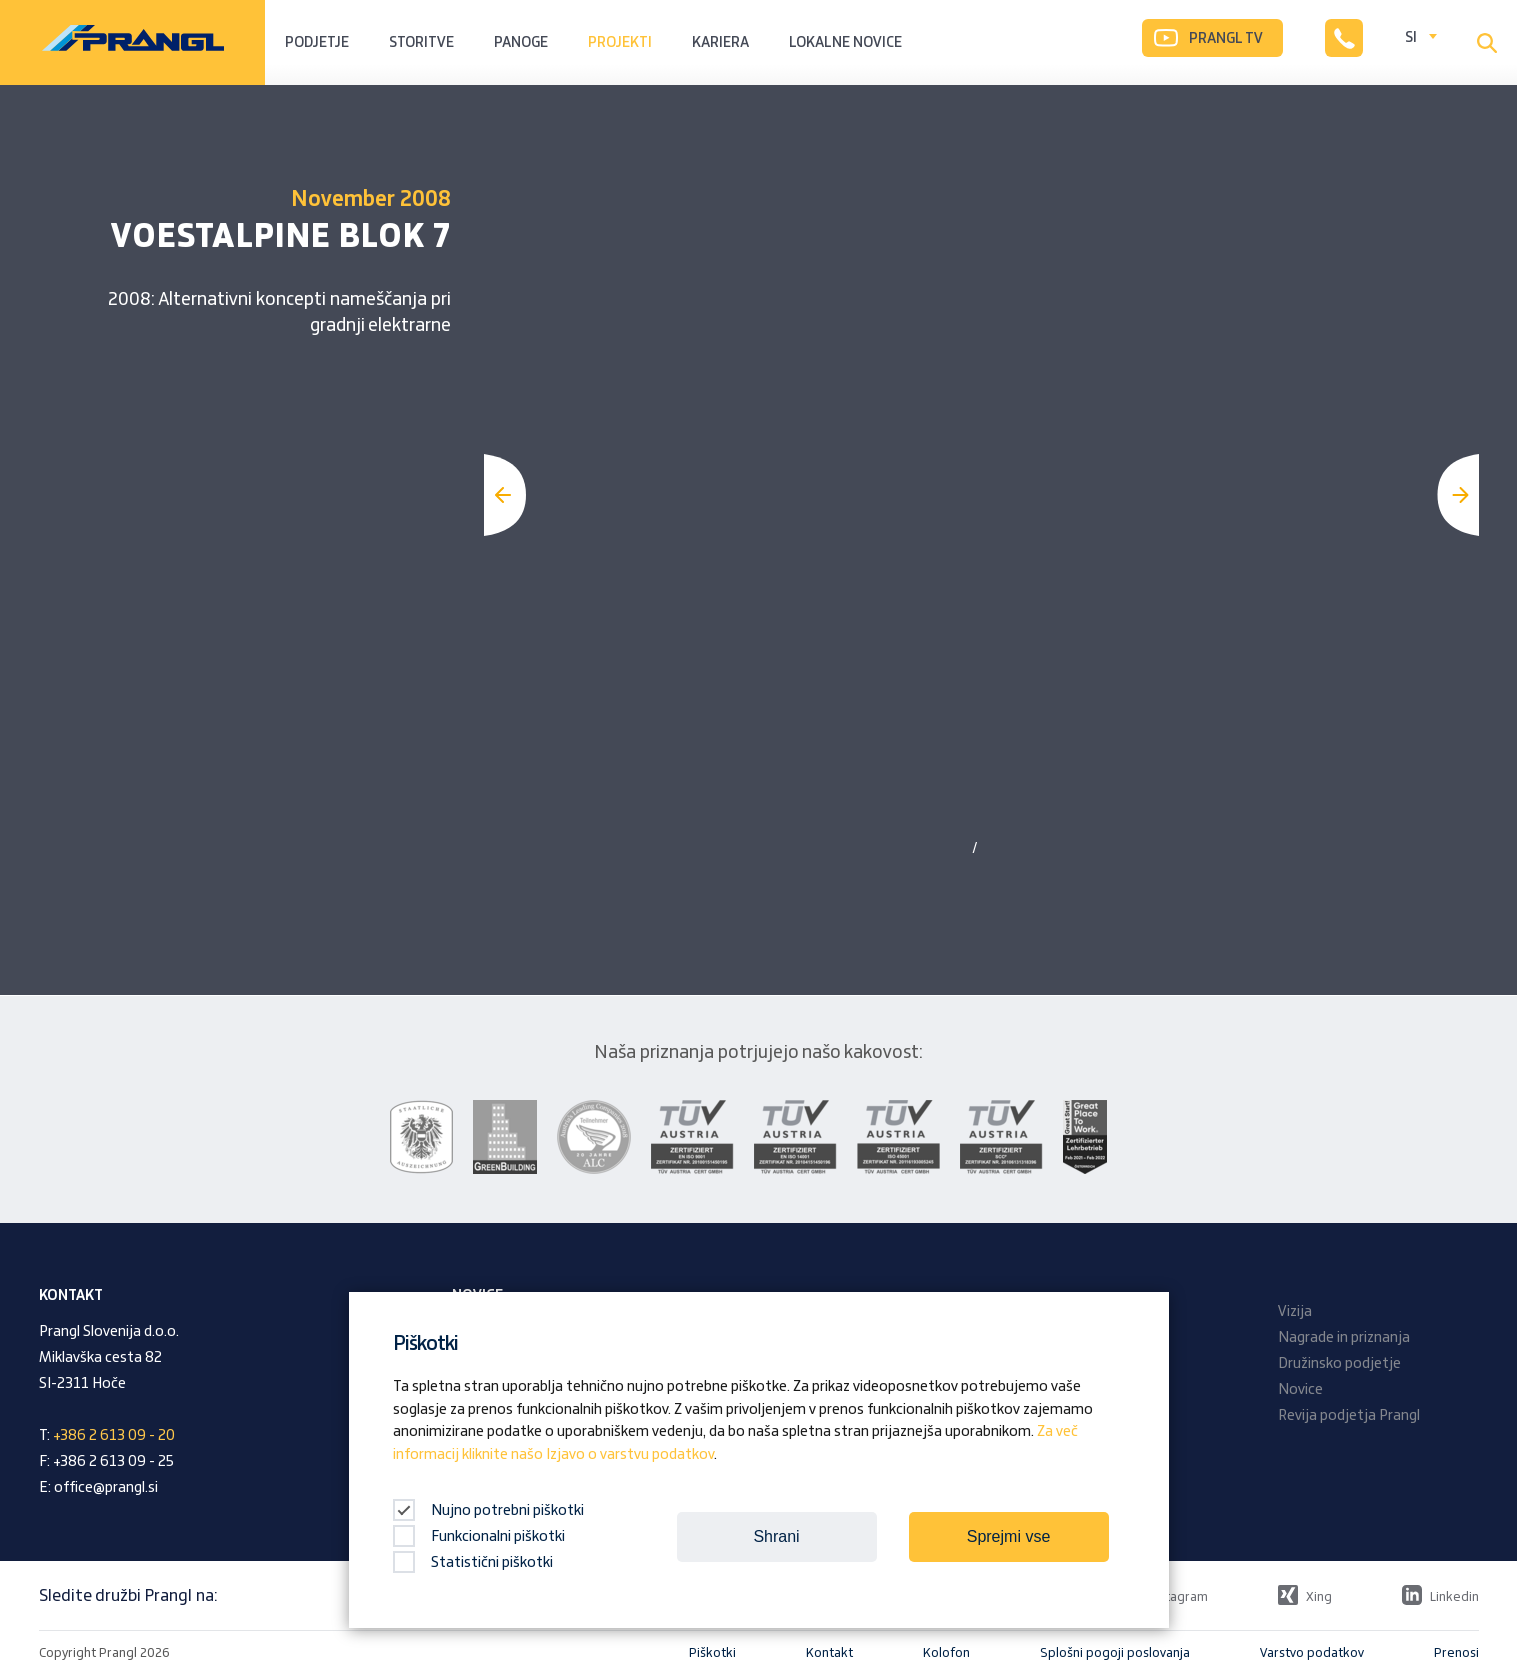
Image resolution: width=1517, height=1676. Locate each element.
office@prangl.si (106, 1488)
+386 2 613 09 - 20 (114, 1436)
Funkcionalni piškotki (479, 1537)
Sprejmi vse (1009, 1536)
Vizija (1295, 1312)
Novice (1300, 1390)
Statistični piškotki (473, 1563)
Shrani (776, 1536)
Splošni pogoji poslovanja (1115, 1653)
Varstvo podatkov (1312, 1653)
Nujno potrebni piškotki (488, 1511)
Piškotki (712, 1653)
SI (1411, 38)
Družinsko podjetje (1339, 1364)
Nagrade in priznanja (1344, 1338)
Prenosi (1456, 1653)
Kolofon (946, 1653)
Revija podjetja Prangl (1349, 1416)
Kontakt (829, 1653)
